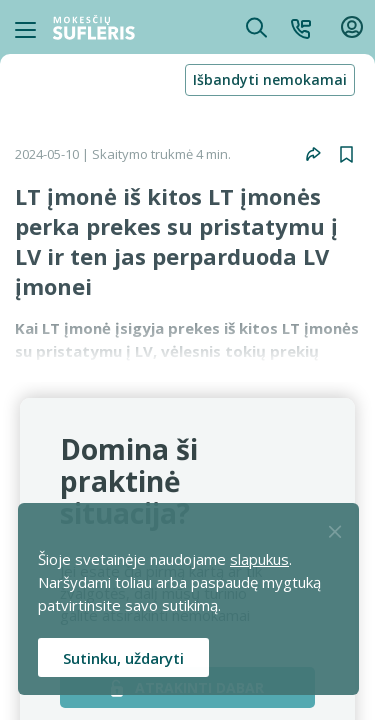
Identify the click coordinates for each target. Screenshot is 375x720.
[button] (301, 27)
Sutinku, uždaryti (123, 658)
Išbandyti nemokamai (270, 79)
